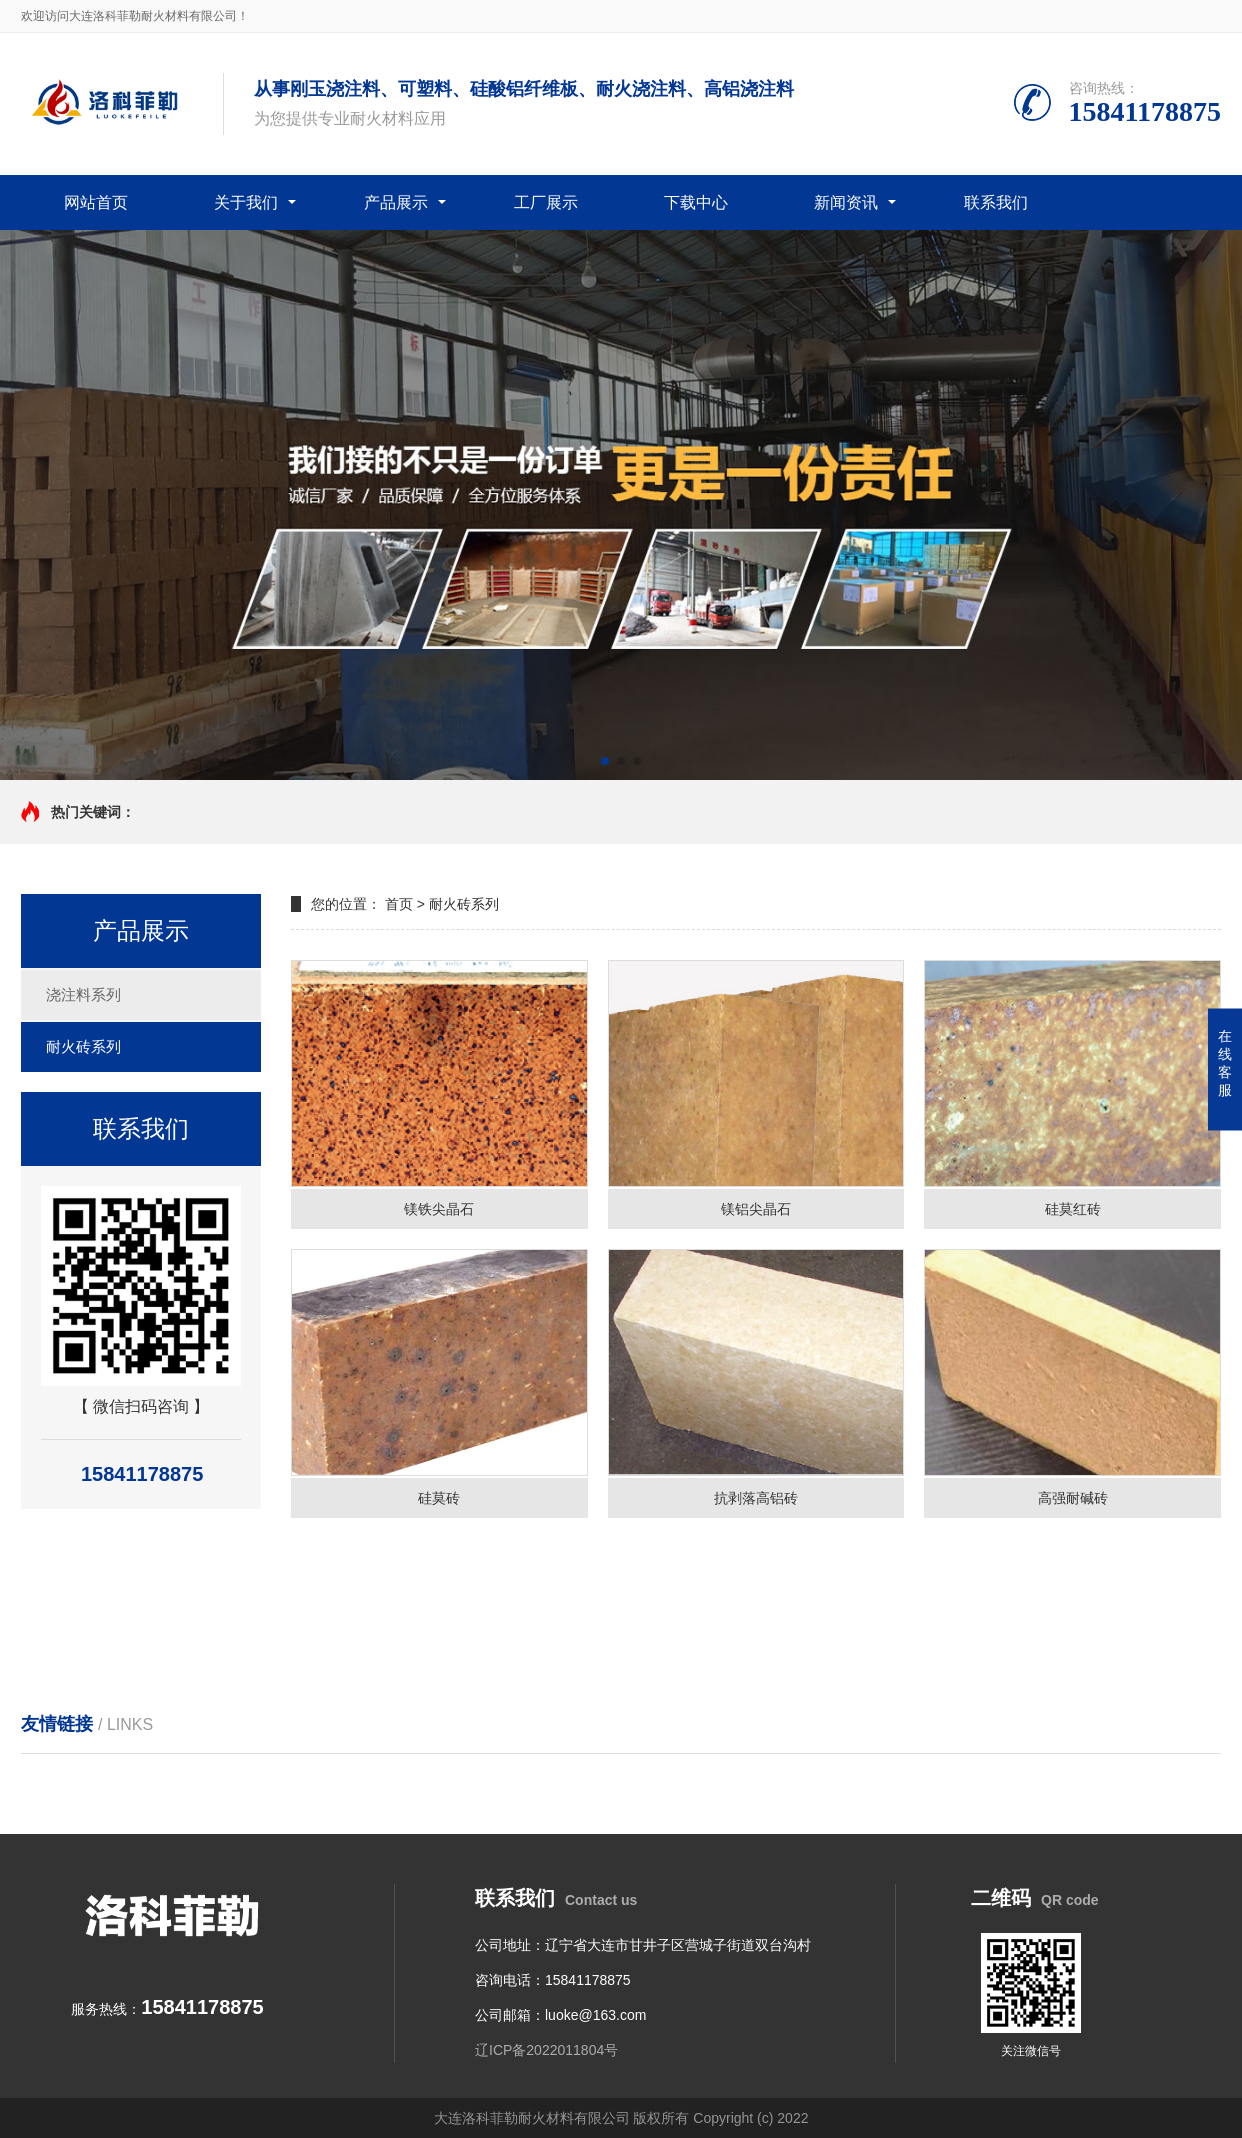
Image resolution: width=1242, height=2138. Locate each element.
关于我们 (246, 202)
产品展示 (396, 202)
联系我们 (996, 202)
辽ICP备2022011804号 (546, 2050)
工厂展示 (546, 202)
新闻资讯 (846, 202)
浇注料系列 (83, 994)
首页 (399, 904)
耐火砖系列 (83, 1046)
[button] (605, 761)
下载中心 (696, 202)
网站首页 (96, 202)
